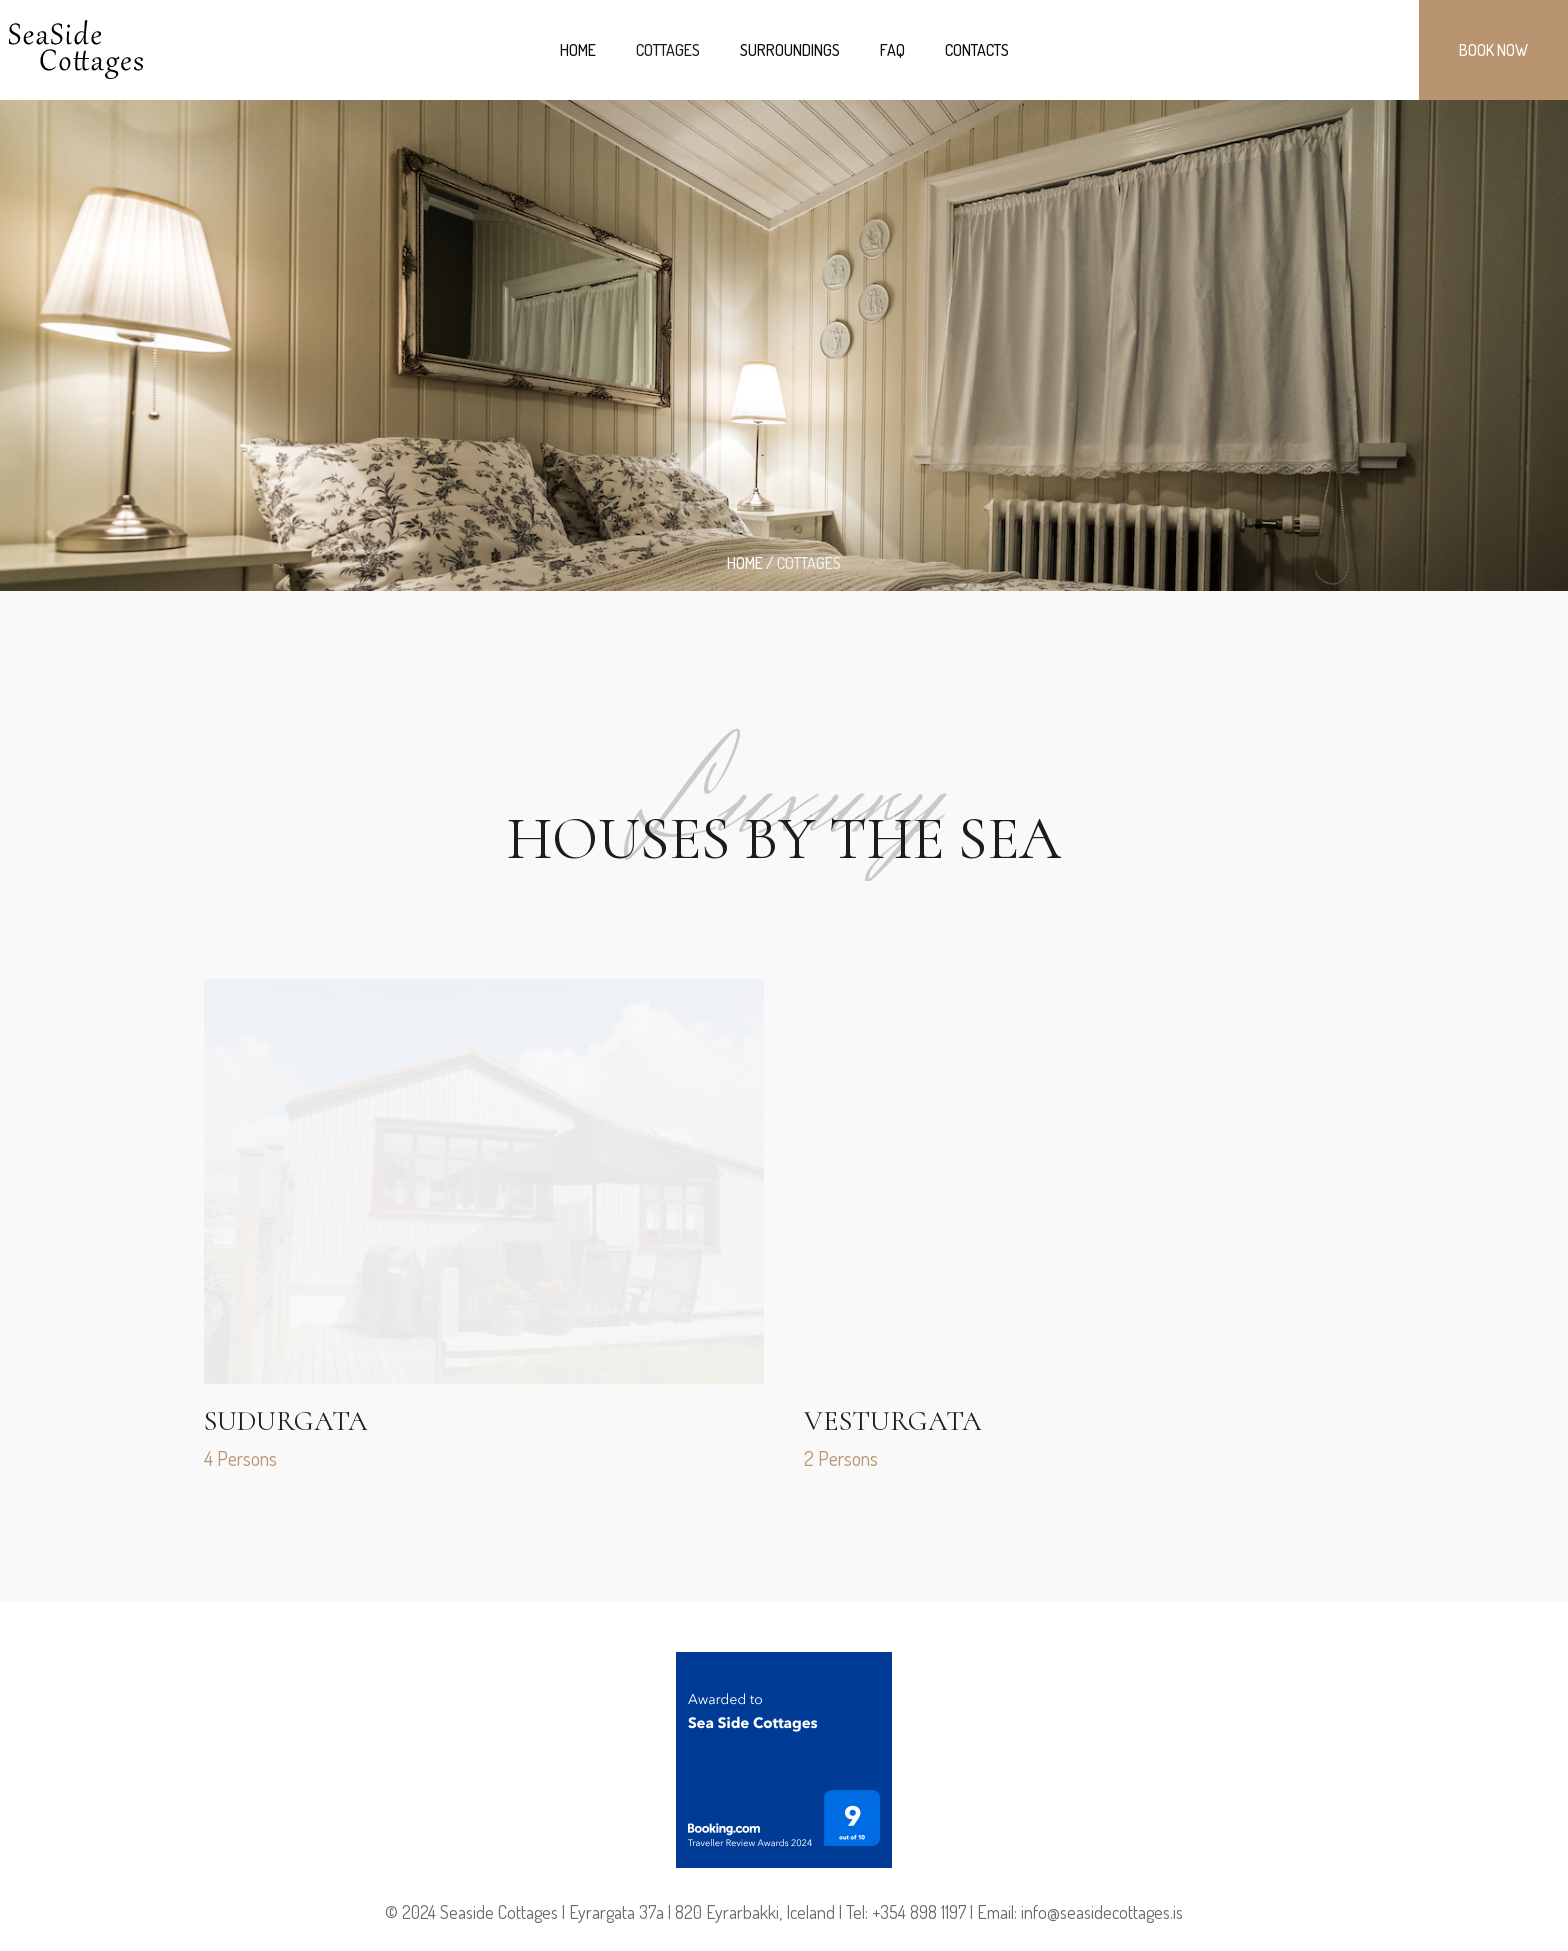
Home (745, 563)
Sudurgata (286, 1421)
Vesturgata (893, 1421)
